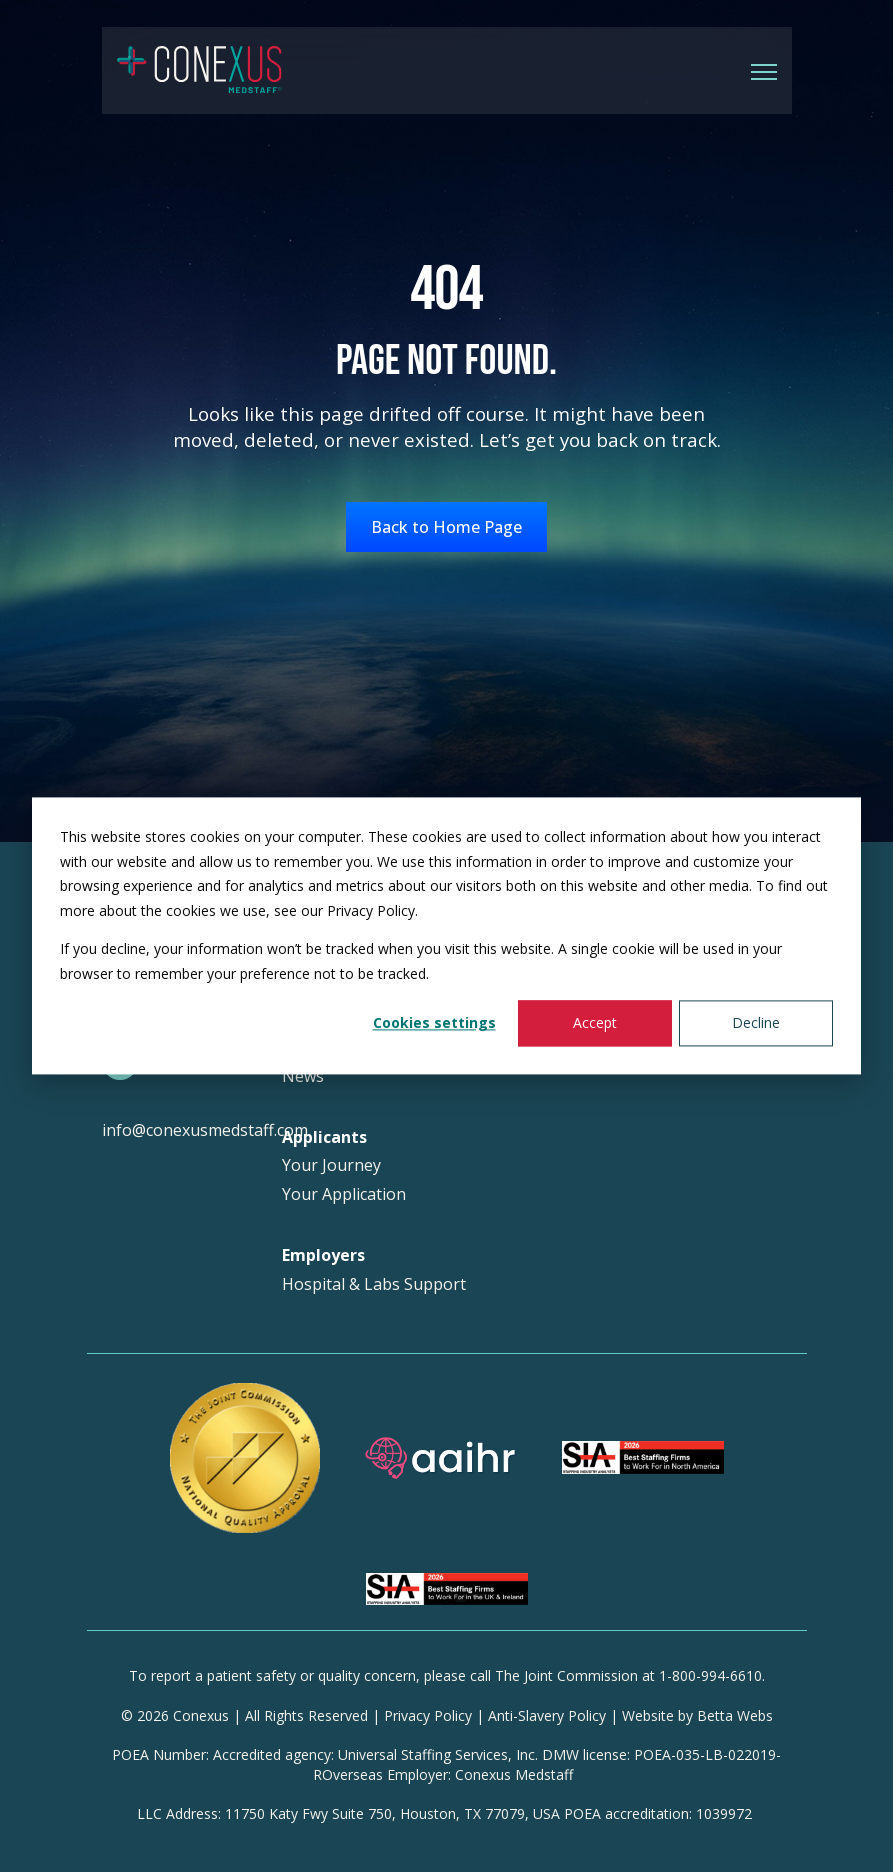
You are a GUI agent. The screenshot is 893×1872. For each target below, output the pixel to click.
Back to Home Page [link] (446, 527)
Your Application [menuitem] (344, 1194)
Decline (756, 1022)
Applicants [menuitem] (324, 1137)
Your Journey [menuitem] (331, 1165)
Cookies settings (434, 1022)
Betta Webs (735, 1715)
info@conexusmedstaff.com (205, 1130)
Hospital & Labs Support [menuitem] (374, 1284)
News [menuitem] (303, 1076)
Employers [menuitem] (323, 1255)
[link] (199, 69)
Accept (595, 1022)
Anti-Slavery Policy (547, 1715)
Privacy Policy (428, 1715)
